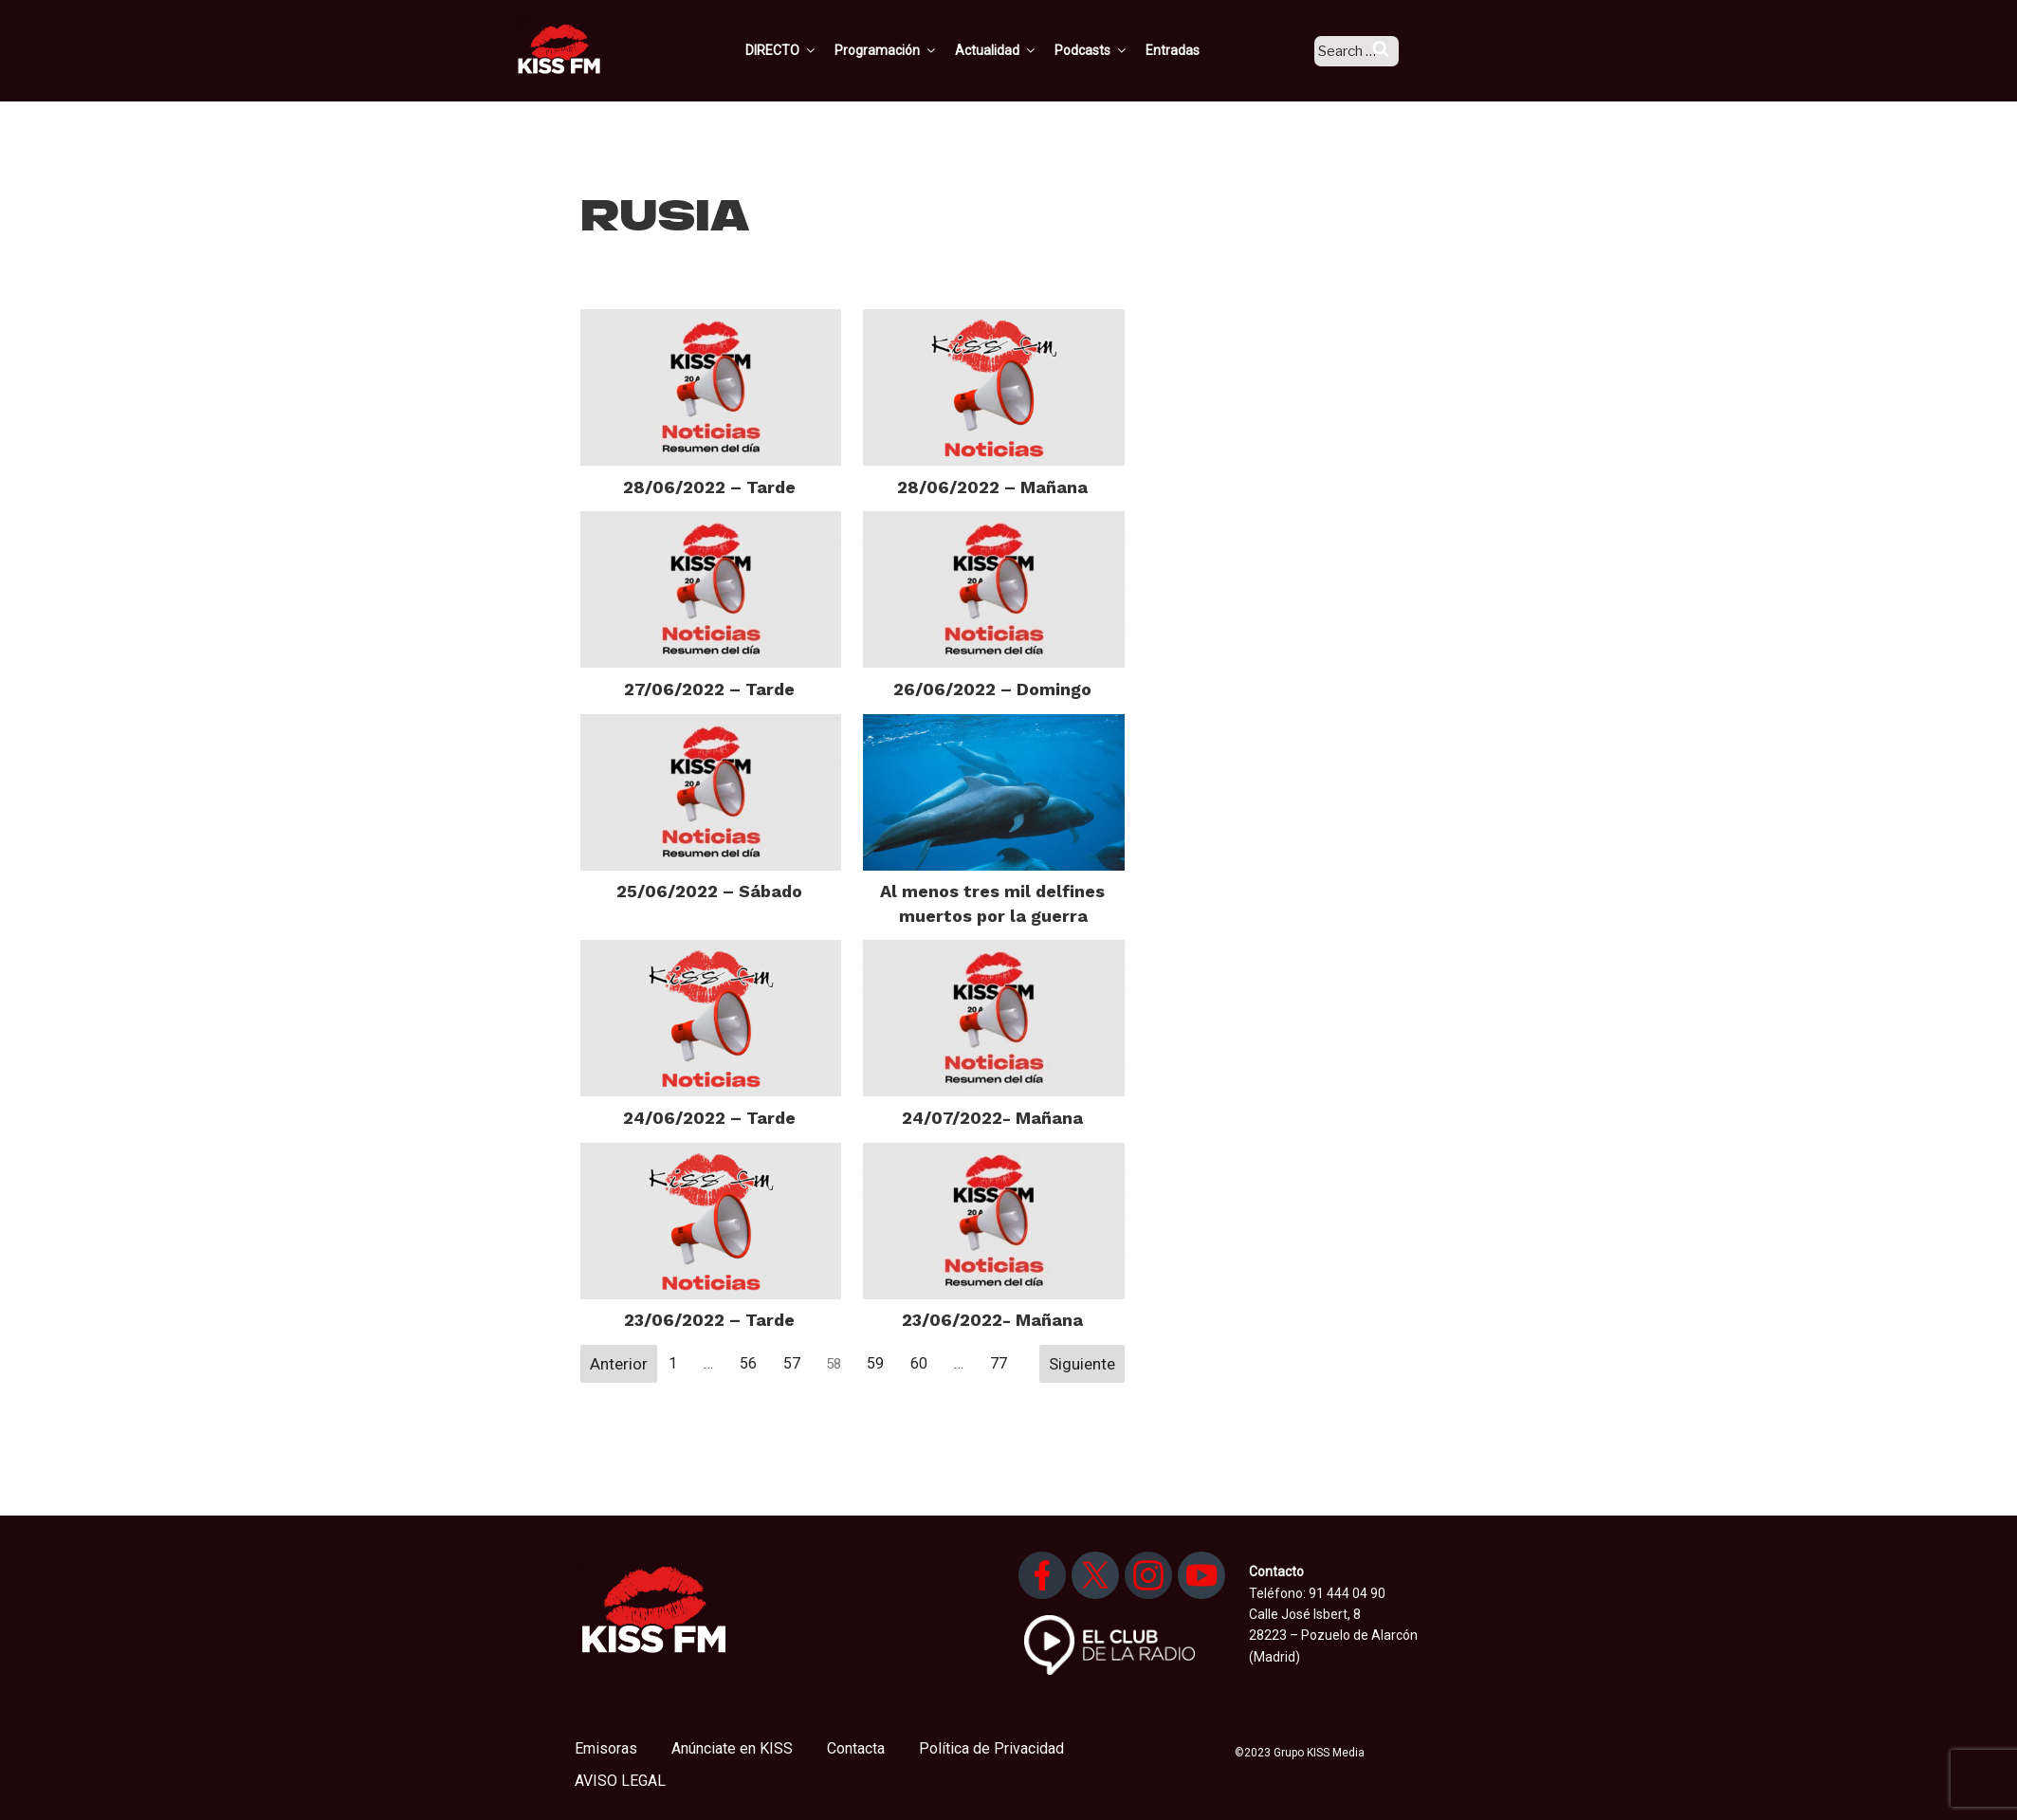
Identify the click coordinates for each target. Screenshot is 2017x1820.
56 (748, 1363)
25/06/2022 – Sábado (709, 891)
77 (998, 1363)
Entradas (1197, 50)
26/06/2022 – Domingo (992, 689)
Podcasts (1116, 50)
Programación (911, 50)
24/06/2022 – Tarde (709, 1118)
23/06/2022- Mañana (992, 1320)
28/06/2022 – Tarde (709, 487)
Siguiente (1082, 1363)
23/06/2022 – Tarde (709, 1320)
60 (918, 1363)
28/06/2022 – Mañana (992, 487)
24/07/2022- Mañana (992, 1118)
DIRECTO (806, 50)
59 (875, 1363)
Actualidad (1021, 50)
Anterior (619, 1363)
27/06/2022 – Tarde (709, 689)
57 (791, 1363)
